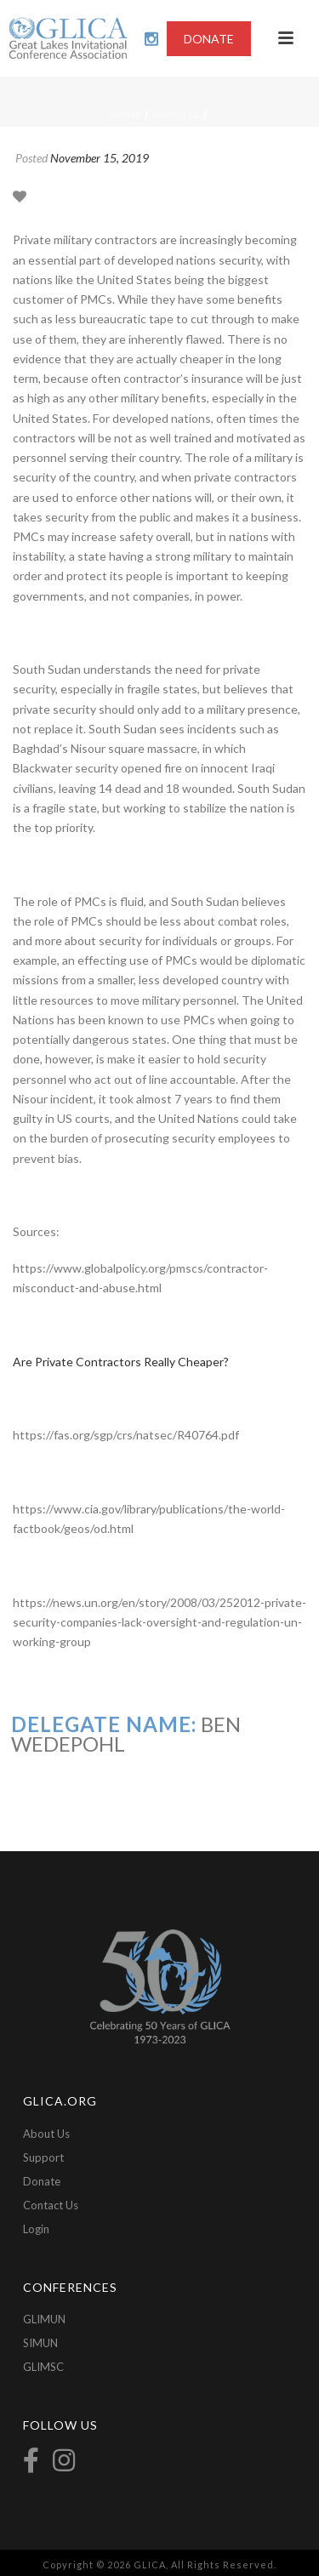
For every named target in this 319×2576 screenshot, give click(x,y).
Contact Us (50, 2205)
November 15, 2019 (99, 158)
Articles (176, 115)
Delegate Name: (104, 1724)
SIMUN (40, 2343)
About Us (46, 2133)
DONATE (209, 38)
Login (36, 2229)
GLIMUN (44, 2319)
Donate (41, 2181)
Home (126, 115)
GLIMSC (43, 2367)
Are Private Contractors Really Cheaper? (121, 1361)
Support (43, 2157)
